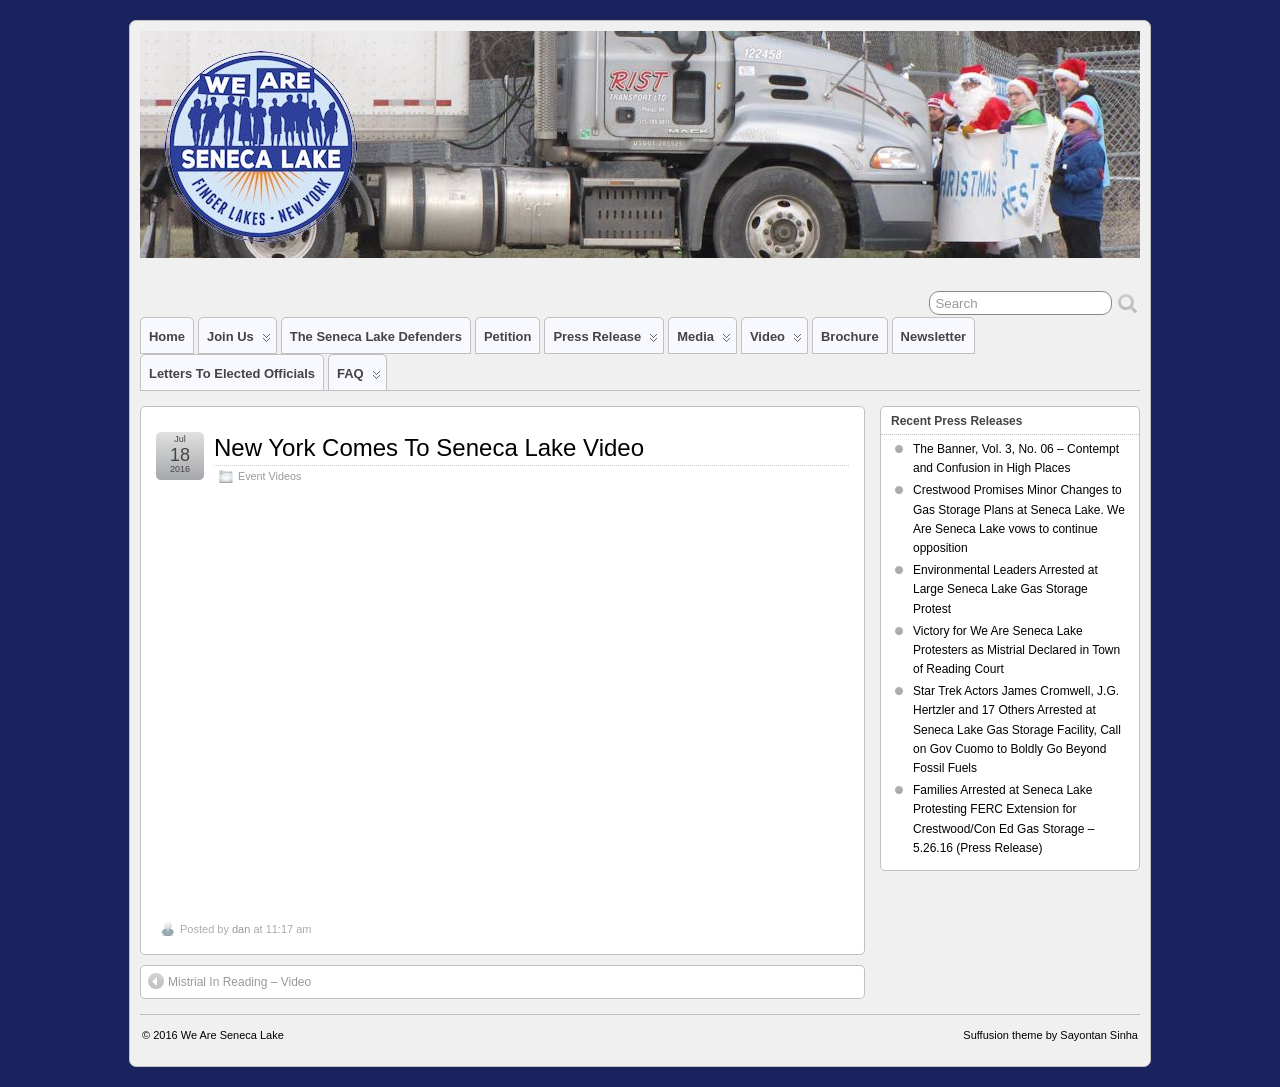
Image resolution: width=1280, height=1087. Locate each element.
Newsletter (934, 336)
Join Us (239, 341)
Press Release (605, 341)
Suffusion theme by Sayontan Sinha (1050, 1035)
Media (704, 341)
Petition (508, 336)
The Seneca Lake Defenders (376, 336)
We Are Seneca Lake (232, 1035)
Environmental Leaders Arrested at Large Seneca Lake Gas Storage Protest (1005, 589)
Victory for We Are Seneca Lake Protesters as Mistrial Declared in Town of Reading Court (1016, 650)
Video (776, 341)
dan (241, 929)
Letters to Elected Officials (232, 373)
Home (167, 336)
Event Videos (269, 476)
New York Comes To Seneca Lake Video (429, 447)
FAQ (359, 378)
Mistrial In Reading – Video (229, 981)
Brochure (850, 336)
